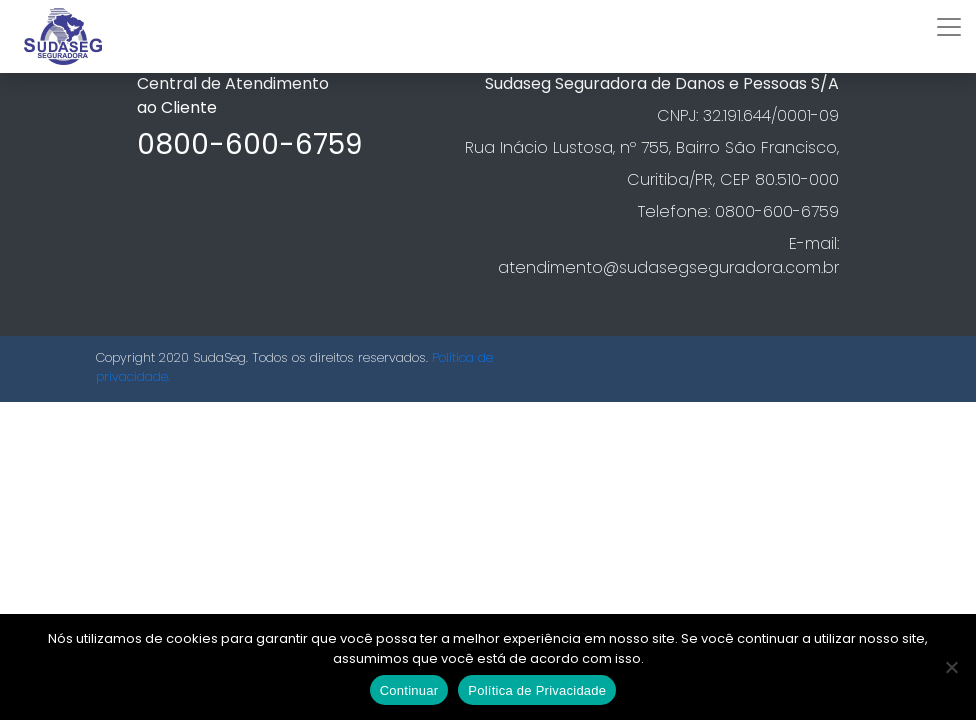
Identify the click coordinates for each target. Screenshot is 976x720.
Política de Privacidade (537, 690)
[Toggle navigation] (949, 27)
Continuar (409, 690)
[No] (951, 667)
